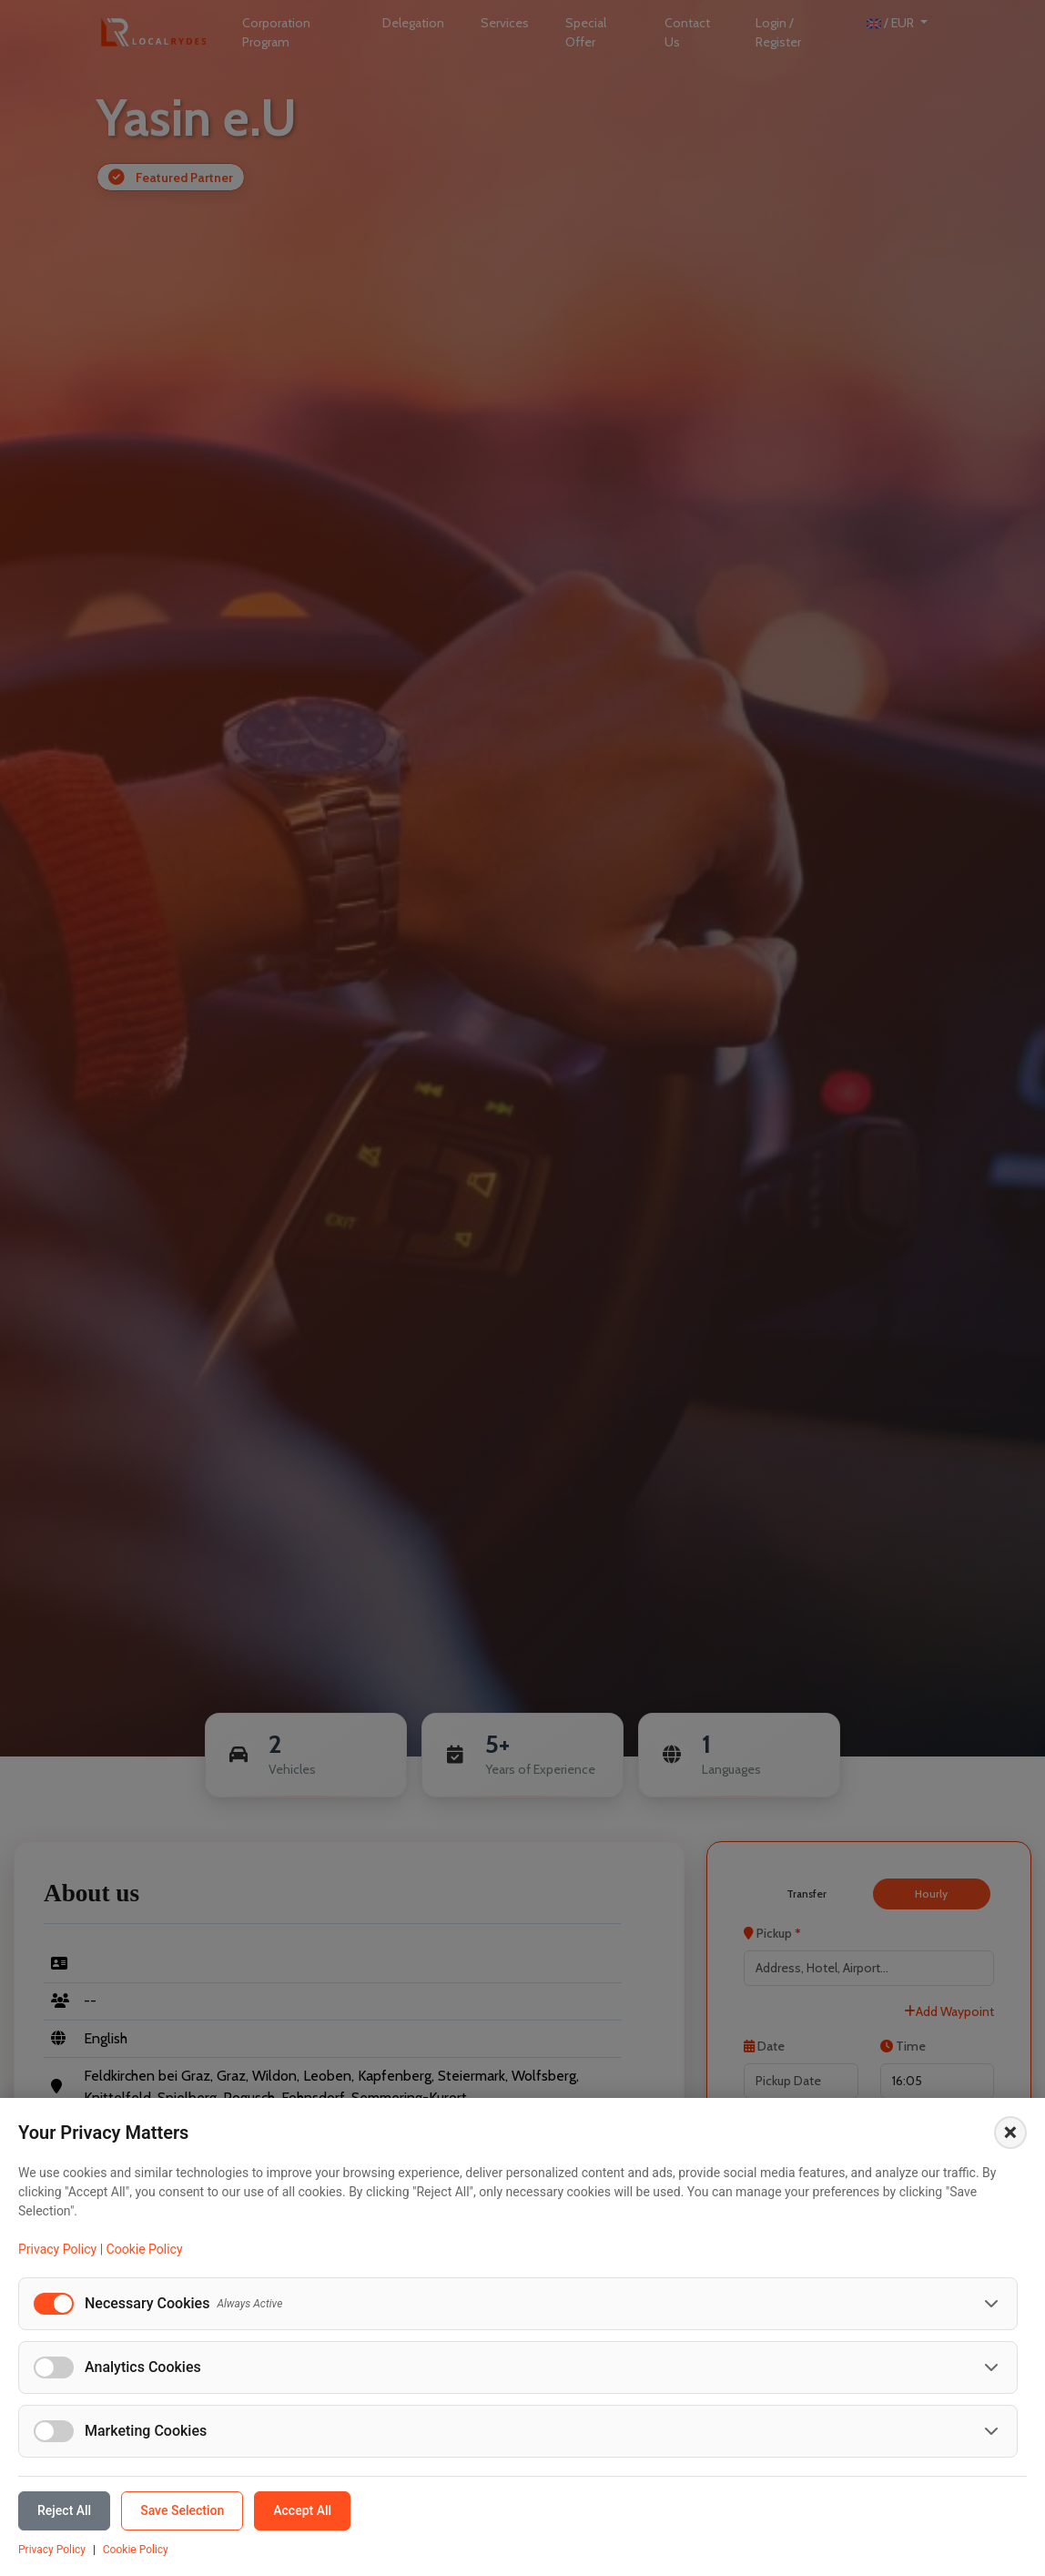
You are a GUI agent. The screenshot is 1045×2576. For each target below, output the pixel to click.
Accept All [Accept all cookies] (302, 2510)
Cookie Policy (145, 2249)
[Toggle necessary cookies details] (991, 2303)
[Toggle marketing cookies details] (991, 2431)
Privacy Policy (57, 2249)
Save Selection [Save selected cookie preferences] (182, 2510)
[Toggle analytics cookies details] (991, 2367)
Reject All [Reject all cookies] (64, 2510)
